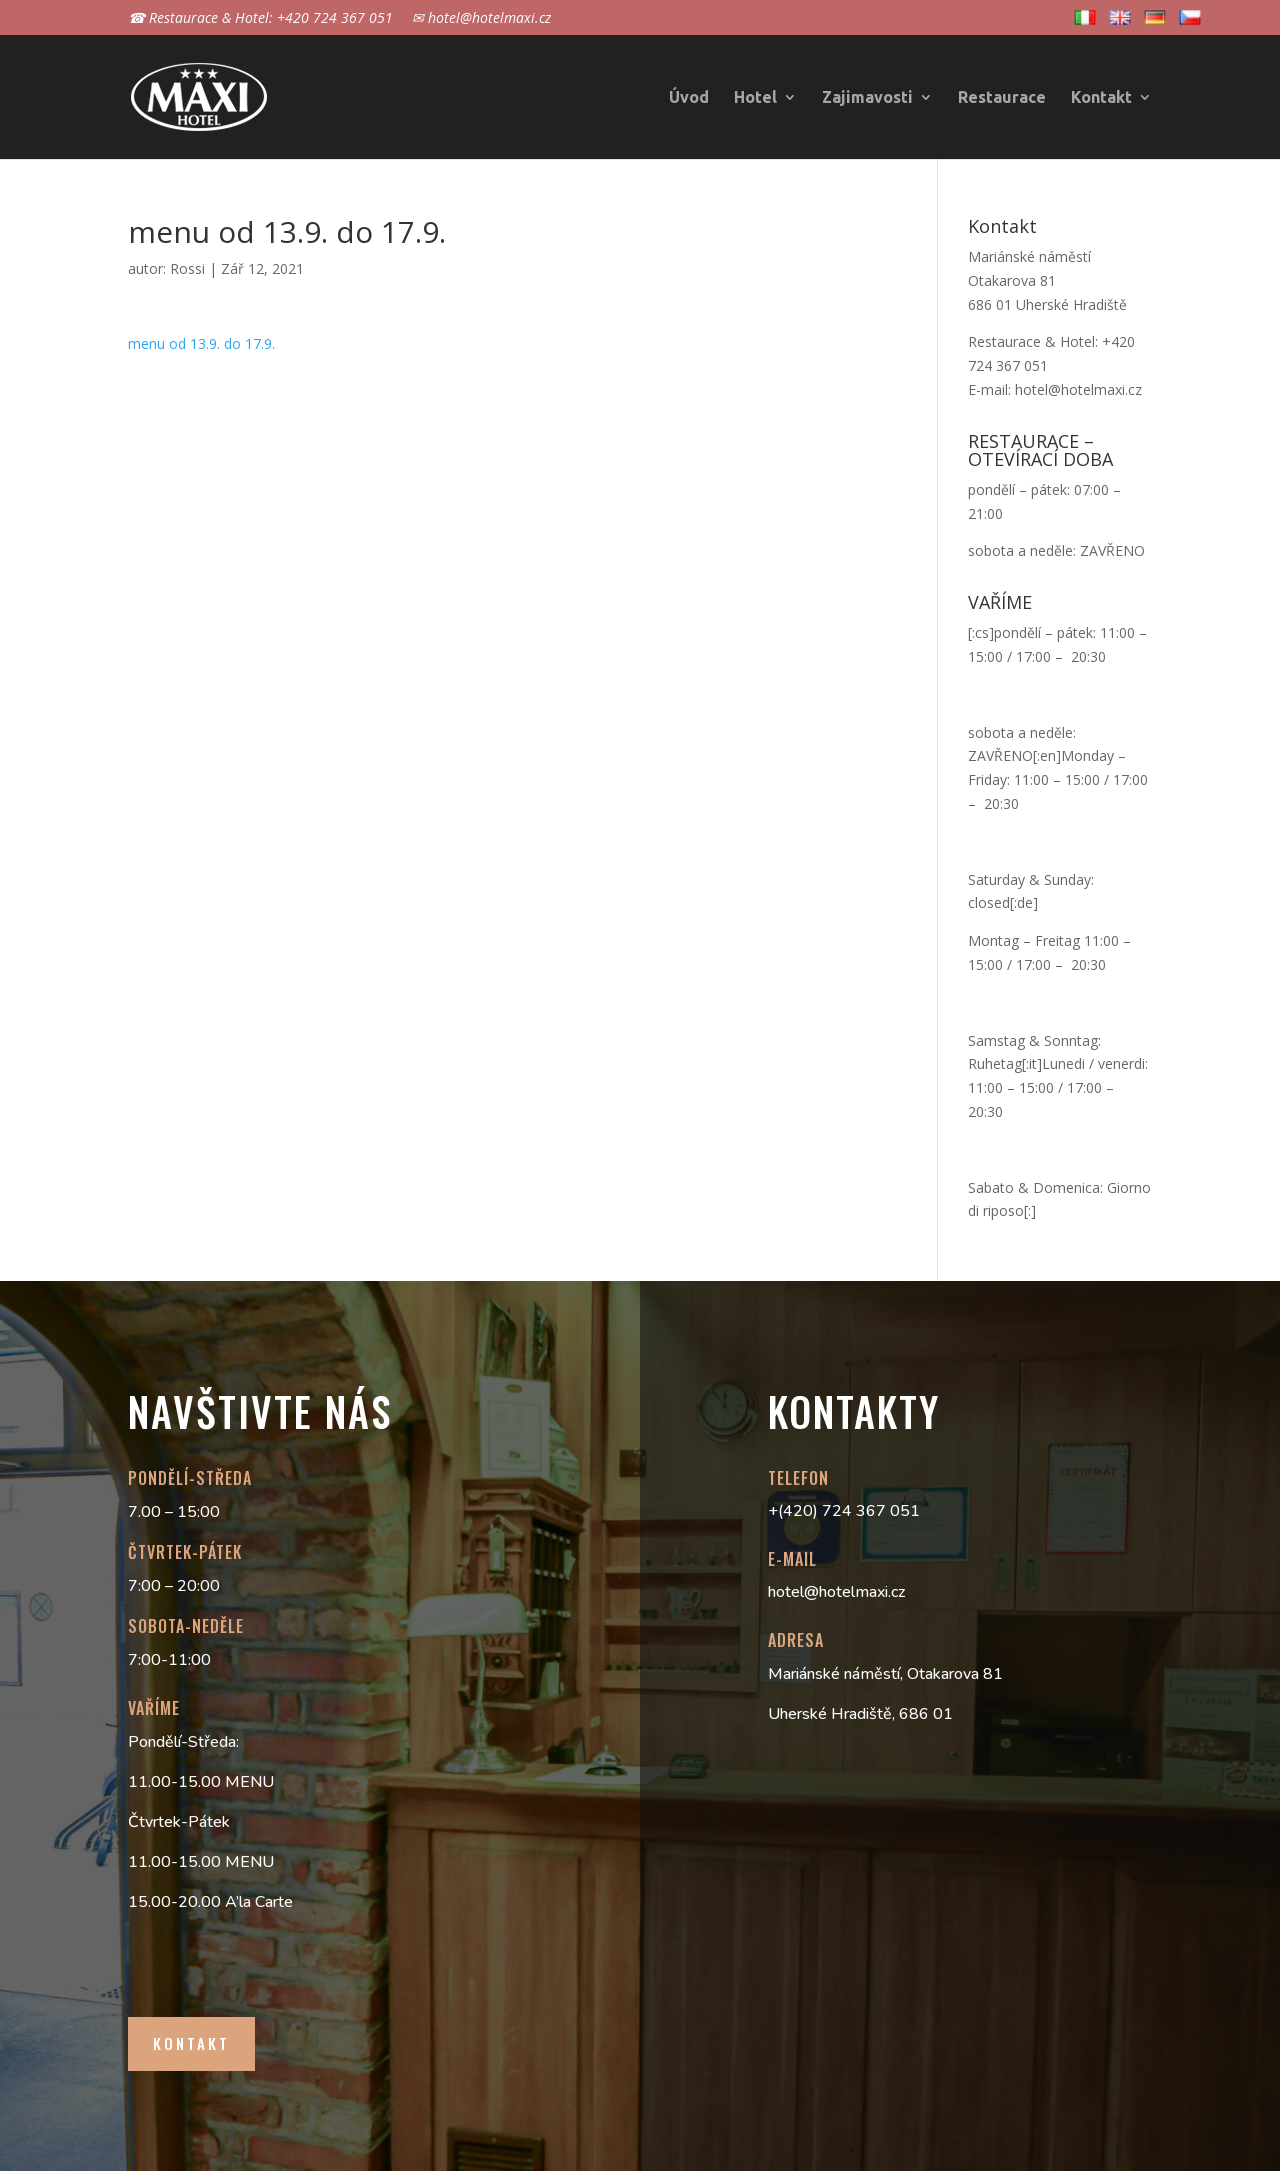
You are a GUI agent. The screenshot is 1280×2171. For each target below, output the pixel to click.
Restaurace (1002, 98)
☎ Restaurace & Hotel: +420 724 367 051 (260, 19)
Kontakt (1101, 98)
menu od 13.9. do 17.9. (201, 343)
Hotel (755, 98)
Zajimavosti (867, 98)
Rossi (187, 268)
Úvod (689, 98)
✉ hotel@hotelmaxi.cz (481, 19)
